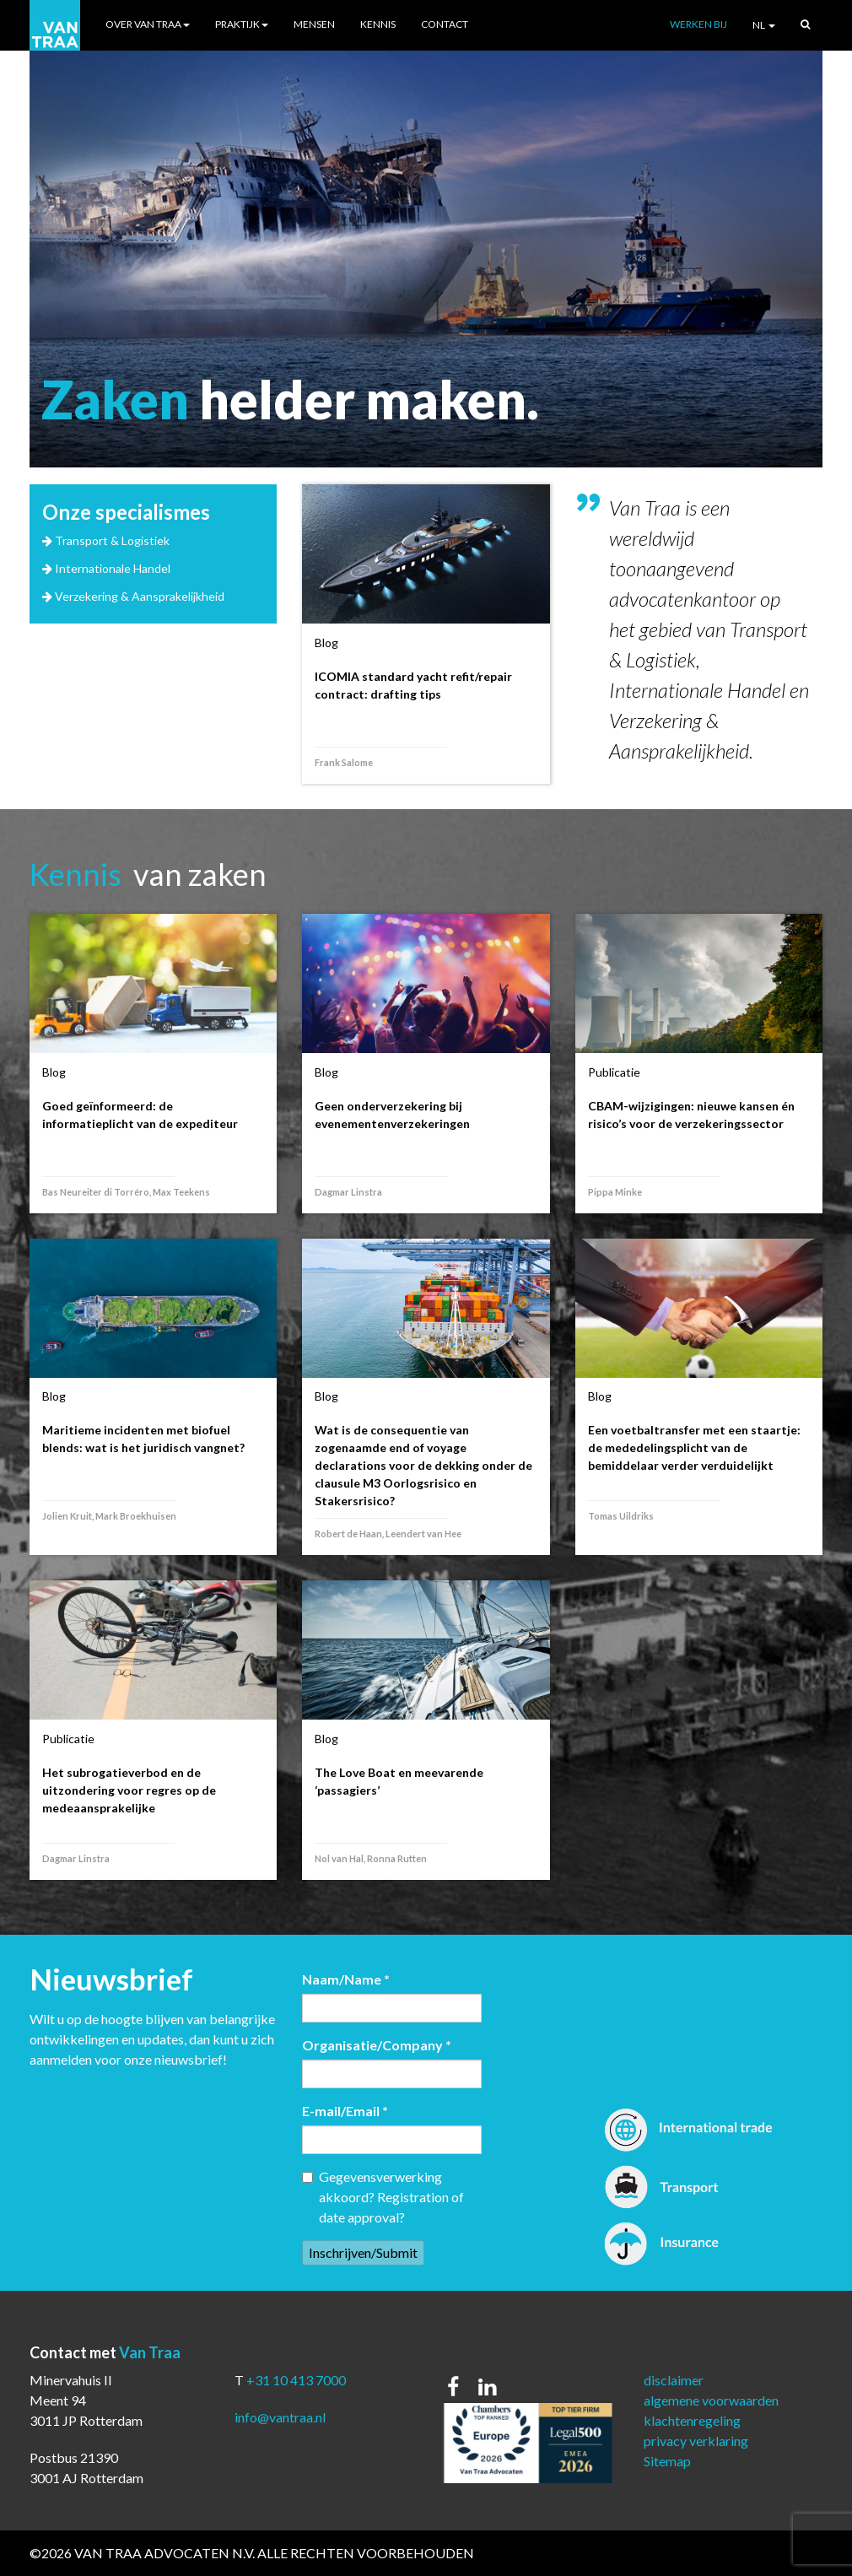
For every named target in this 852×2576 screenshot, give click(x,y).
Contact (444, 24)
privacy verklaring (696, 2441)
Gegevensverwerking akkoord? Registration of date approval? (383, 2196)
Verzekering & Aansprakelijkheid (139, 596)
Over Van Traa (147, 24)
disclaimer (674, 2380)
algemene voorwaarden (711, 2400)
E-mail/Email (345, 2111)
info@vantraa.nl (280, 2417)
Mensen (314, 24)
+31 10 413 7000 (296, 2380)
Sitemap (667, 2461)
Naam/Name (346, 1979)
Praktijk (241, 24)
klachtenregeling (692, 2420)
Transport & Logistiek (112, 540)
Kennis (378, 24)
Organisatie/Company (376, 2045)
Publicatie (614, 1072)
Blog (326, 642)
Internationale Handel (112, 568)
